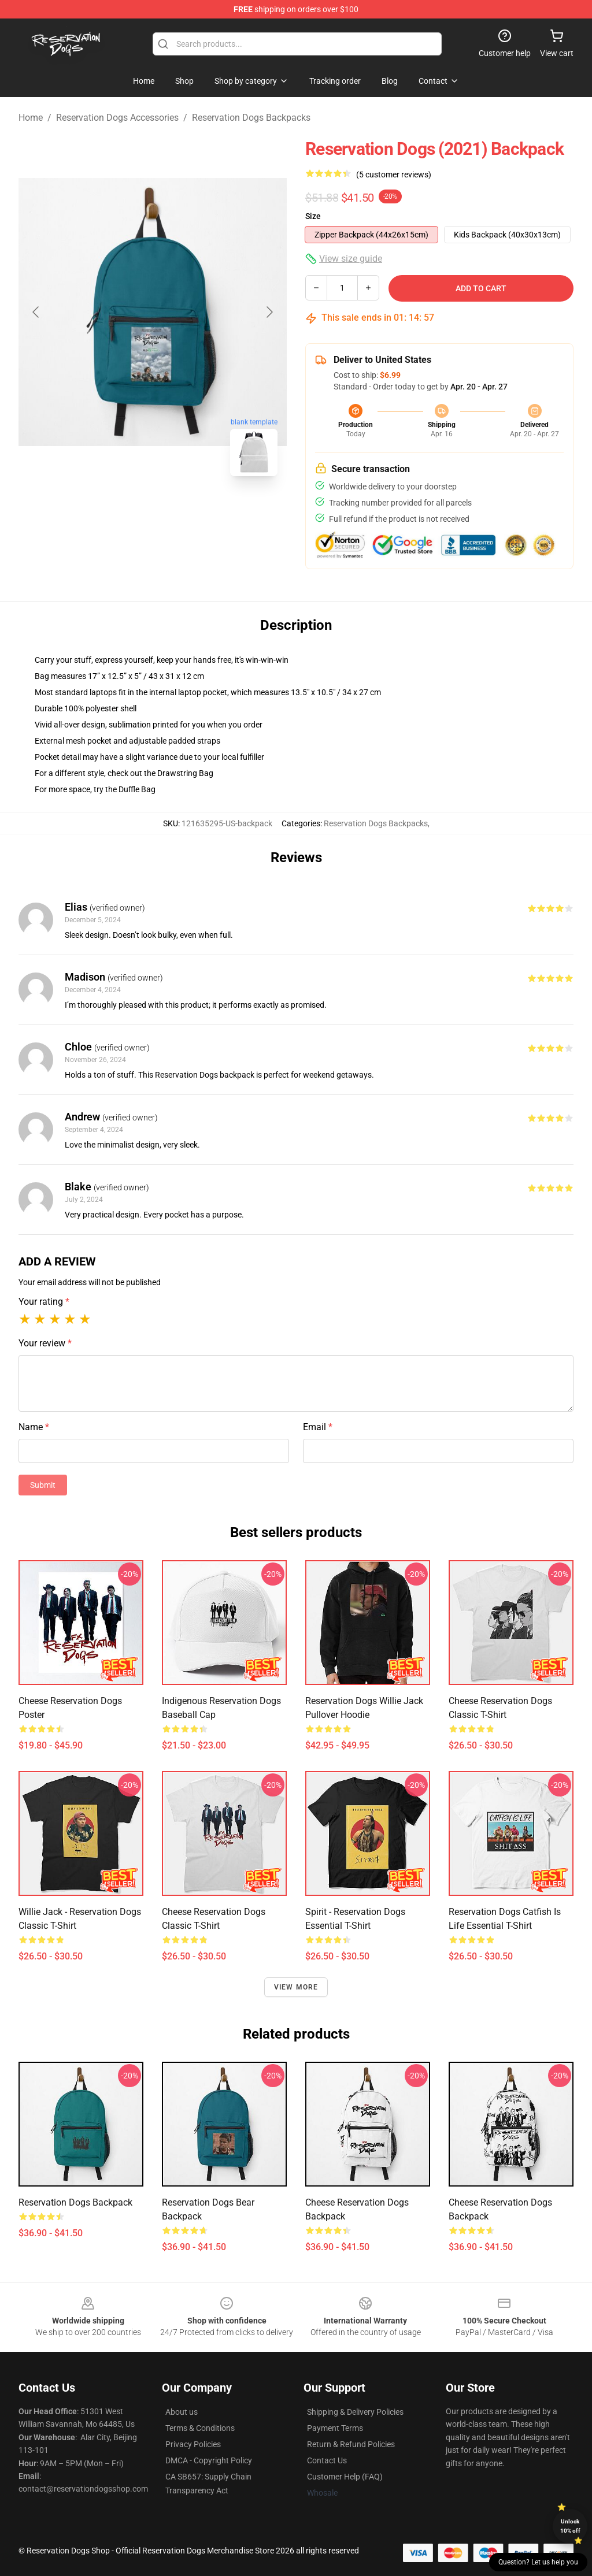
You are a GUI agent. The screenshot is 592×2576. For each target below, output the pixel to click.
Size (313, 216)
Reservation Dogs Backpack (75, 2202)
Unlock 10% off (570, 2526)
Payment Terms (335, 2428)
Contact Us (327, 2460)
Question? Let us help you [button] (538, 2562)
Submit (43, 1485)
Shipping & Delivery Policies (355, 2412)
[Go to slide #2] (182, 511)
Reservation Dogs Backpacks (251, 117)
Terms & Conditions (200, 2428)
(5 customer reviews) (393, 174)
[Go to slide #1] (122, 511)
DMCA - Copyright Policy (208, 2460)
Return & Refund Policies (351, 2444)
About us (181, 2412)
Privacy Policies (193, 2444)
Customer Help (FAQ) (345, 2476)
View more (296, 1987)
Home (30, 117)
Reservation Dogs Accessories (117, 117)
